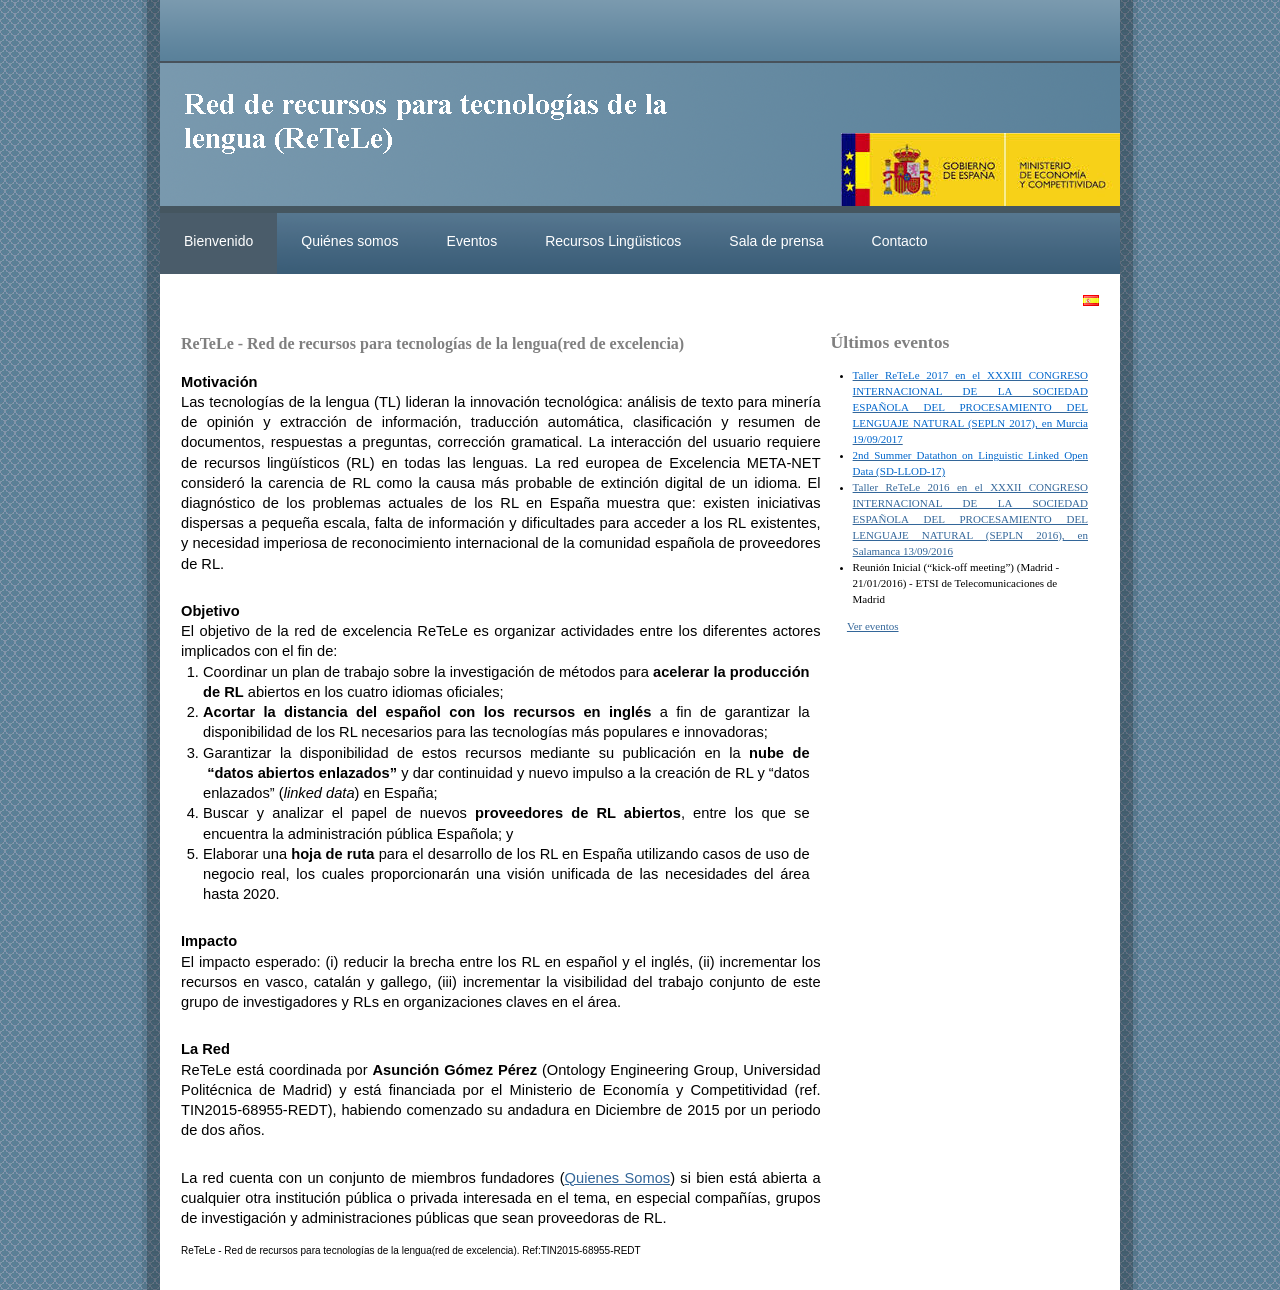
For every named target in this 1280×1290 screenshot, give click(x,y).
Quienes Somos (618, 1178)
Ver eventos (873, 626)
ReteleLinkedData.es (435, 138)
